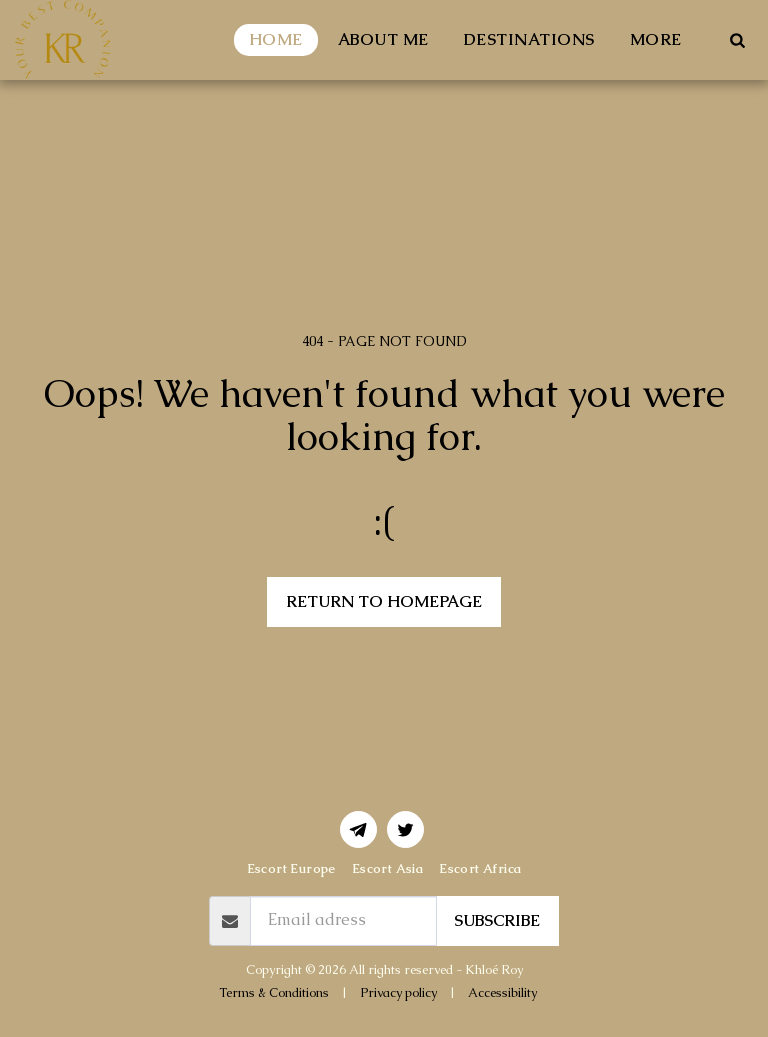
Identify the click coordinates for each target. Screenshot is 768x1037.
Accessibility (502, 992)
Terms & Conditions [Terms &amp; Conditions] (274, 992)
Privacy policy (398, 992)
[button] (737, 40)
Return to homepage (384, 601)
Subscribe (497, 920)
